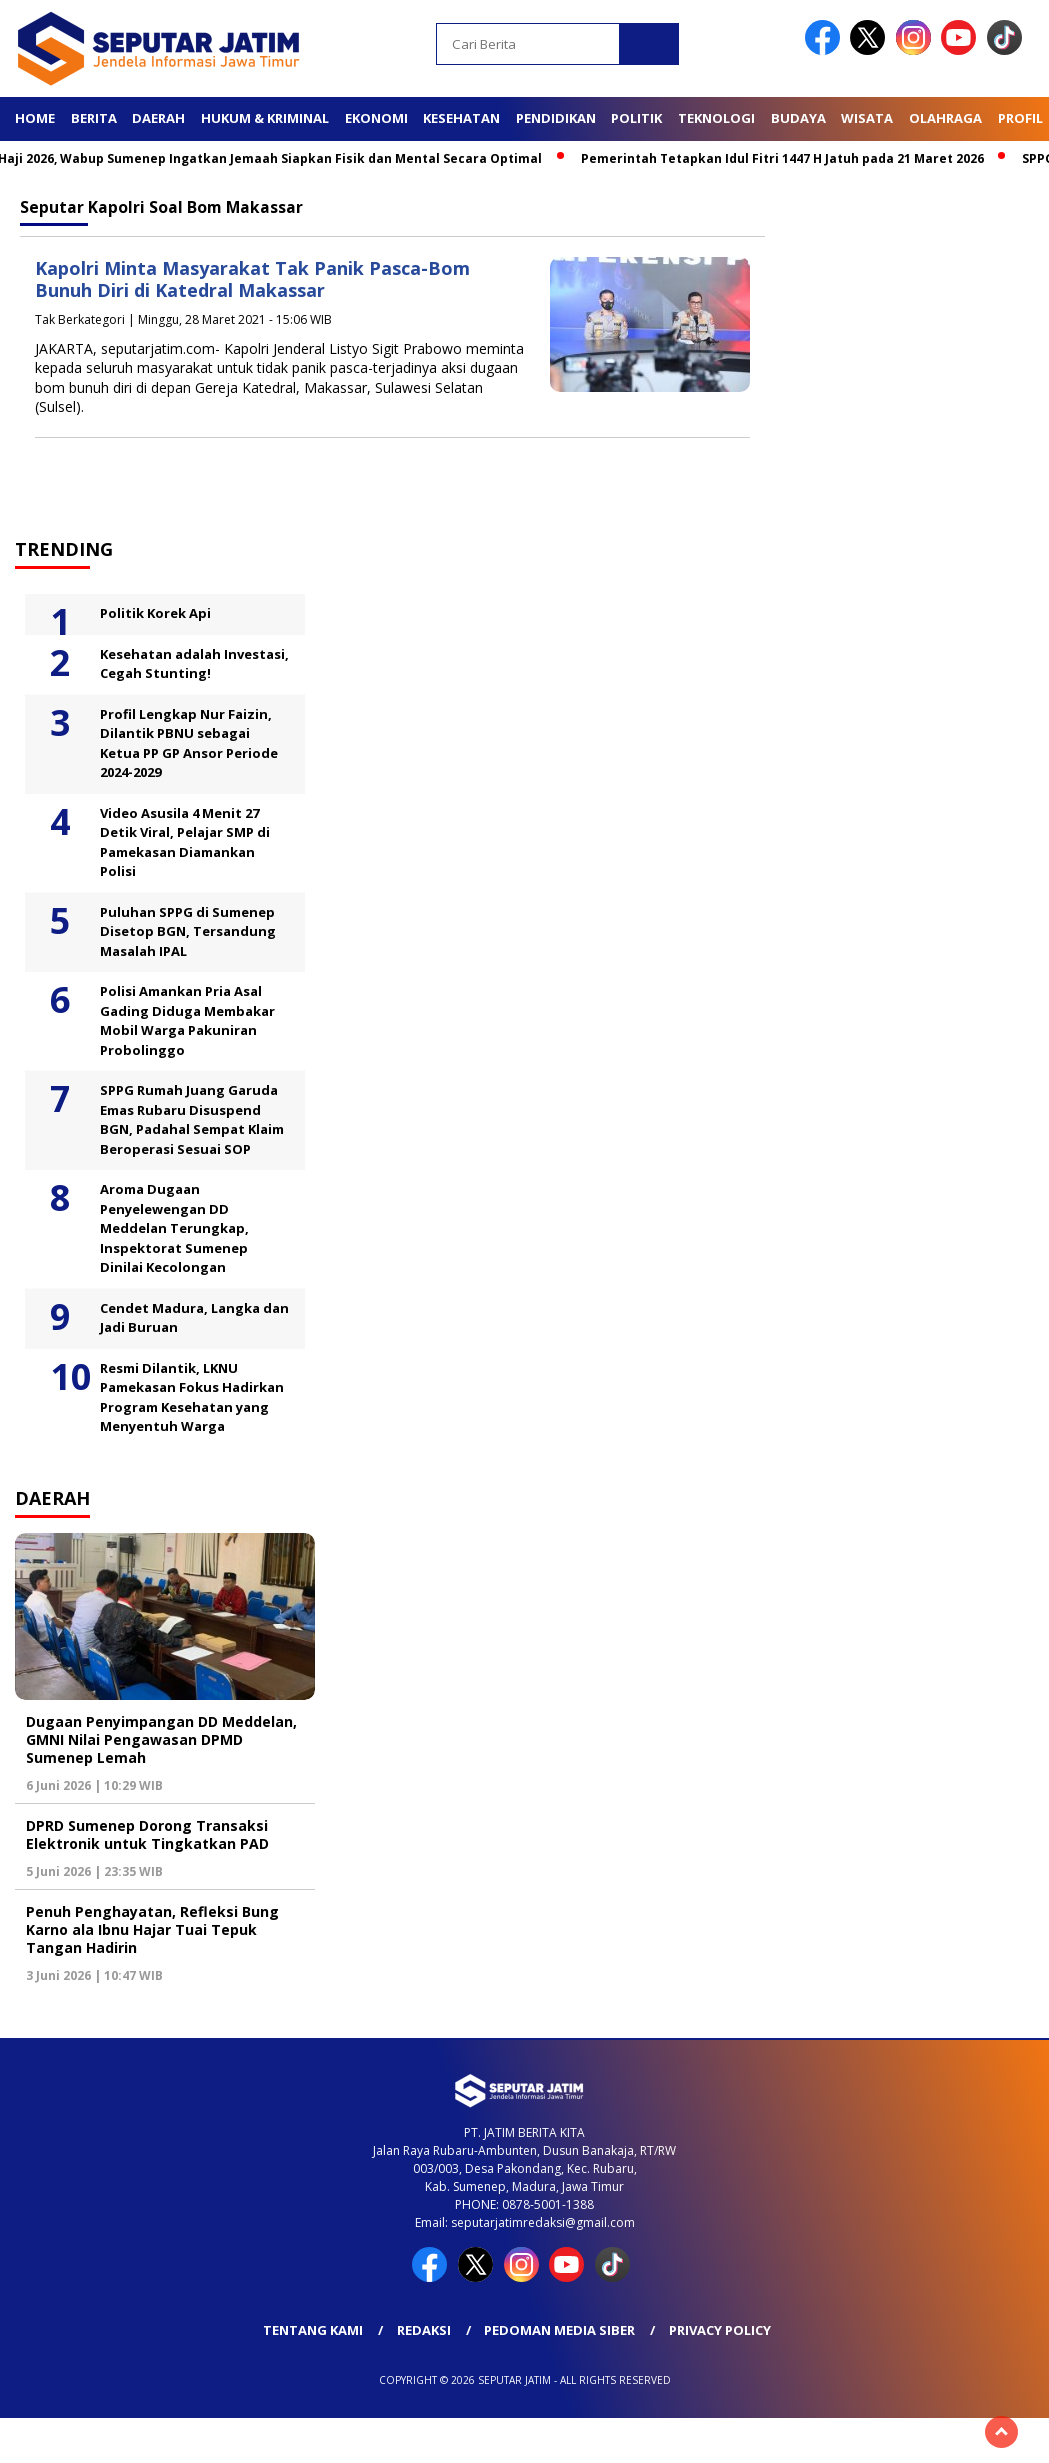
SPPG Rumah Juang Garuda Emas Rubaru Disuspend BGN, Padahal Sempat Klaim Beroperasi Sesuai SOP (192, 1119)
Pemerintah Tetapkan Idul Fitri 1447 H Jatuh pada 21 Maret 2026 (790, 158)
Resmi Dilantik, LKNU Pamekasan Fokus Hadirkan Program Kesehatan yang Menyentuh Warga (192, 1397)
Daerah (158, 118)
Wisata (867, 118)
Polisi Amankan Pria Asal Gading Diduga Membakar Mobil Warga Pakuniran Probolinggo (187, 1020)
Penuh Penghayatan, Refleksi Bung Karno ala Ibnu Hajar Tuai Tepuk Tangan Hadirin (152, 1929)
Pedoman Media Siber (559, 2330)
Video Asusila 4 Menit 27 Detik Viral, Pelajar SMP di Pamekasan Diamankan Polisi (185, 842)
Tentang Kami (313, 2330)
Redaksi (424, 2330)
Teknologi (716, 118)
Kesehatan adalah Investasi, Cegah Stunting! (194, 664)
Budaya (798, 118)
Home (35, 118)
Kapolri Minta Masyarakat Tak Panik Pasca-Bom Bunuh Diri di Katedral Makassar (252, 279)
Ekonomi (376, 118)
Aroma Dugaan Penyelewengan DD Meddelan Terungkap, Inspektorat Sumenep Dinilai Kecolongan (174, 1228)
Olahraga (945, 118)
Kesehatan (461, 118)
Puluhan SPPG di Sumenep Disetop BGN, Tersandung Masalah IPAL (188, 931)
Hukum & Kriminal (265, 118)
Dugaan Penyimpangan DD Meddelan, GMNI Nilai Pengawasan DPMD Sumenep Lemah (161, 1739)
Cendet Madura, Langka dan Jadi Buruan (194, 1318)
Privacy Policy (720, 2330)
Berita (94, 118)
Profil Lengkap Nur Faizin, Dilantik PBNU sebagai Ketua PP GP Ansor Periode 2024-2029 (189, 743)
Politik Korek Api (155, 613)
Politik (636, 118)
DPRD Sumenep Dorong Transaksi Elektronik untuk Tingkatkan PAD (147, 1834)
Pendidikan (556, 118)
